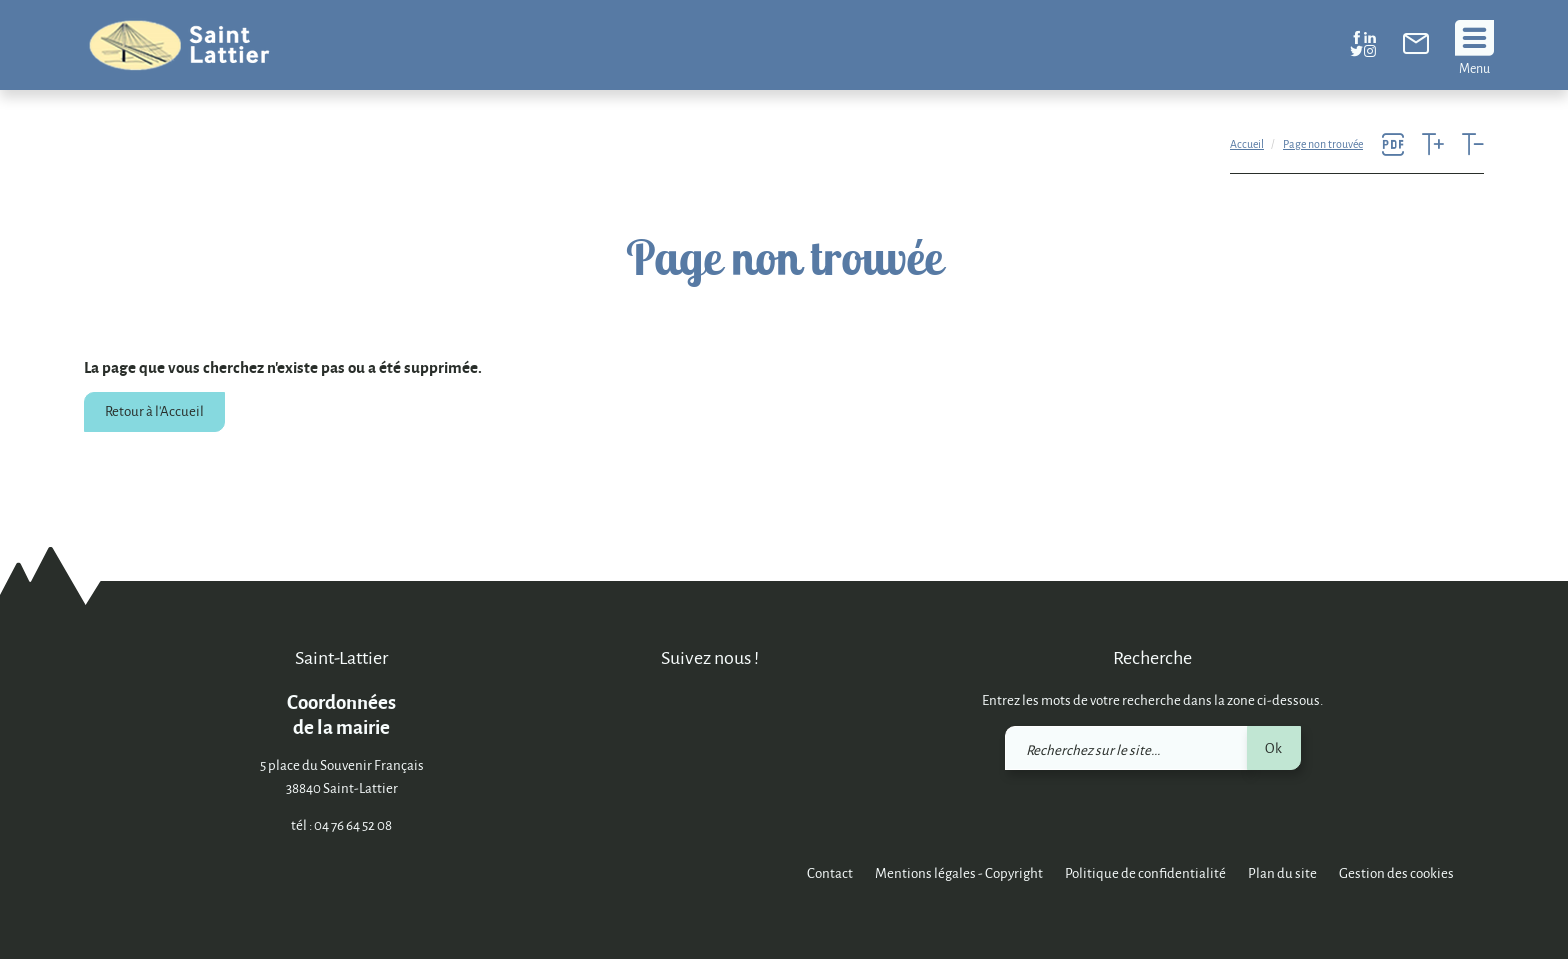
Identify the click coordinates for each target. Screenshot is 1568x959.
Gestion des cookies (1396, 872)
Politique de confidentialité (1145, 872)
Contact (830, 872)
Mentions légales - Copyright (959, 872)
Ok (1273, 747)
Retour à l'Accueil (154, 410)
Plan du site (1282, 872)
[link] (1416, 48)
